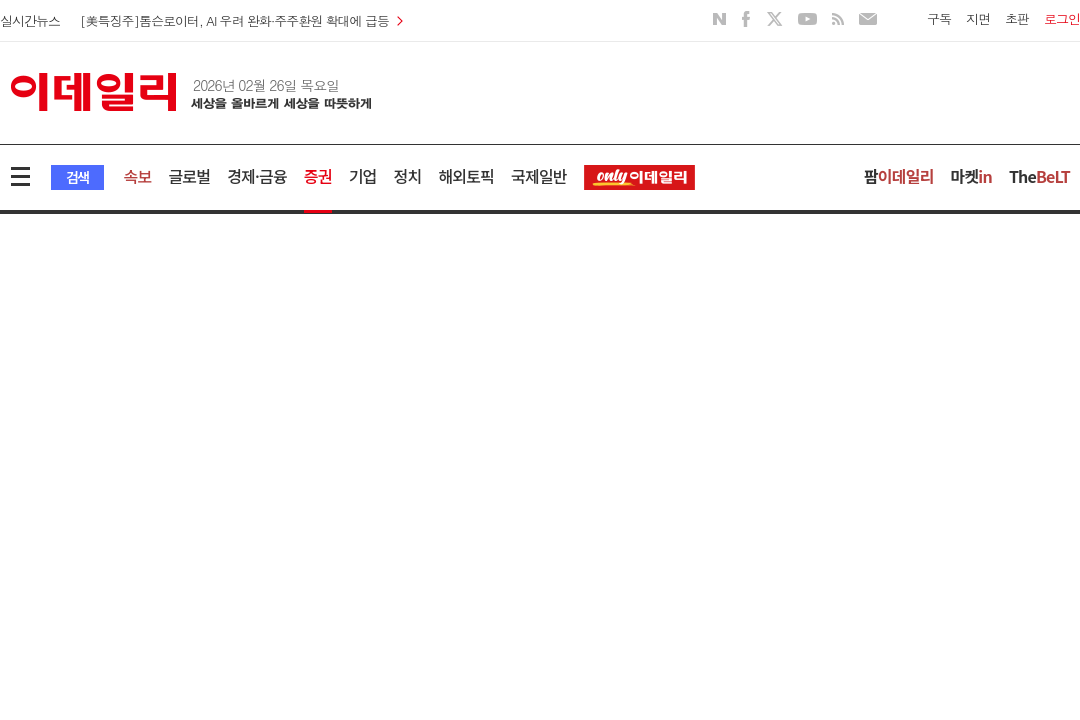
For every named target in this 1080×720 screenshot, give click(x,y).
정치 (408, 176)
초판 (1017, 18)
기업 (363, 176)
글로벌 (189, 176)
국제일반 (539, 176)
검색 (77, 177)
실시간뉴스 (30, 20)
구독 (939, 18)
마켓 (971, 176)
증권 (318, 176)
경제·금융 (257, 176)
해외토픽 (466, 176)
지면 (978, 18)
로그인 (1062, 18)
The (1039, 176)
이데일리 (191, 92)
